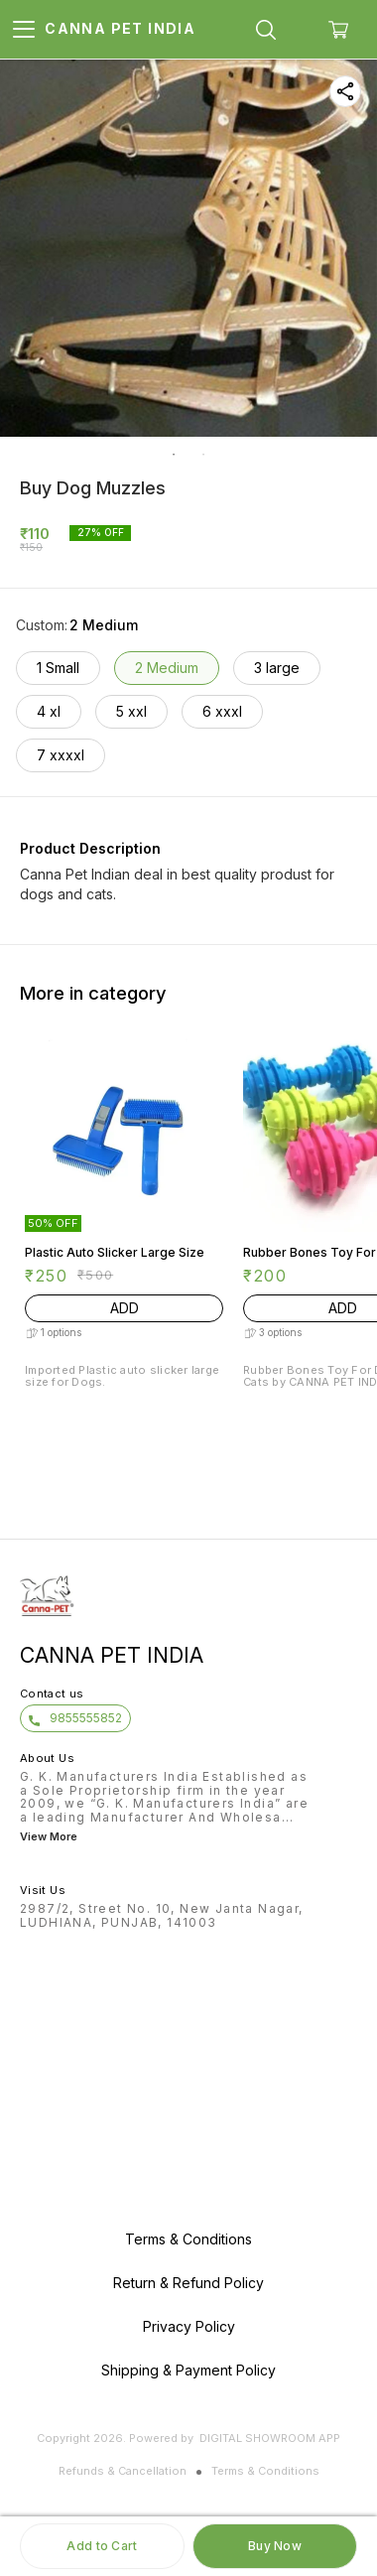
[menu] (24, 30)
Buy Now (275, 2545)
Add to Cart (101, 2545)
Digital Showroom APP (269, 2438)
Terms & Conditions (265, 2471)
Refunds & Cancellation (123, 2471)
